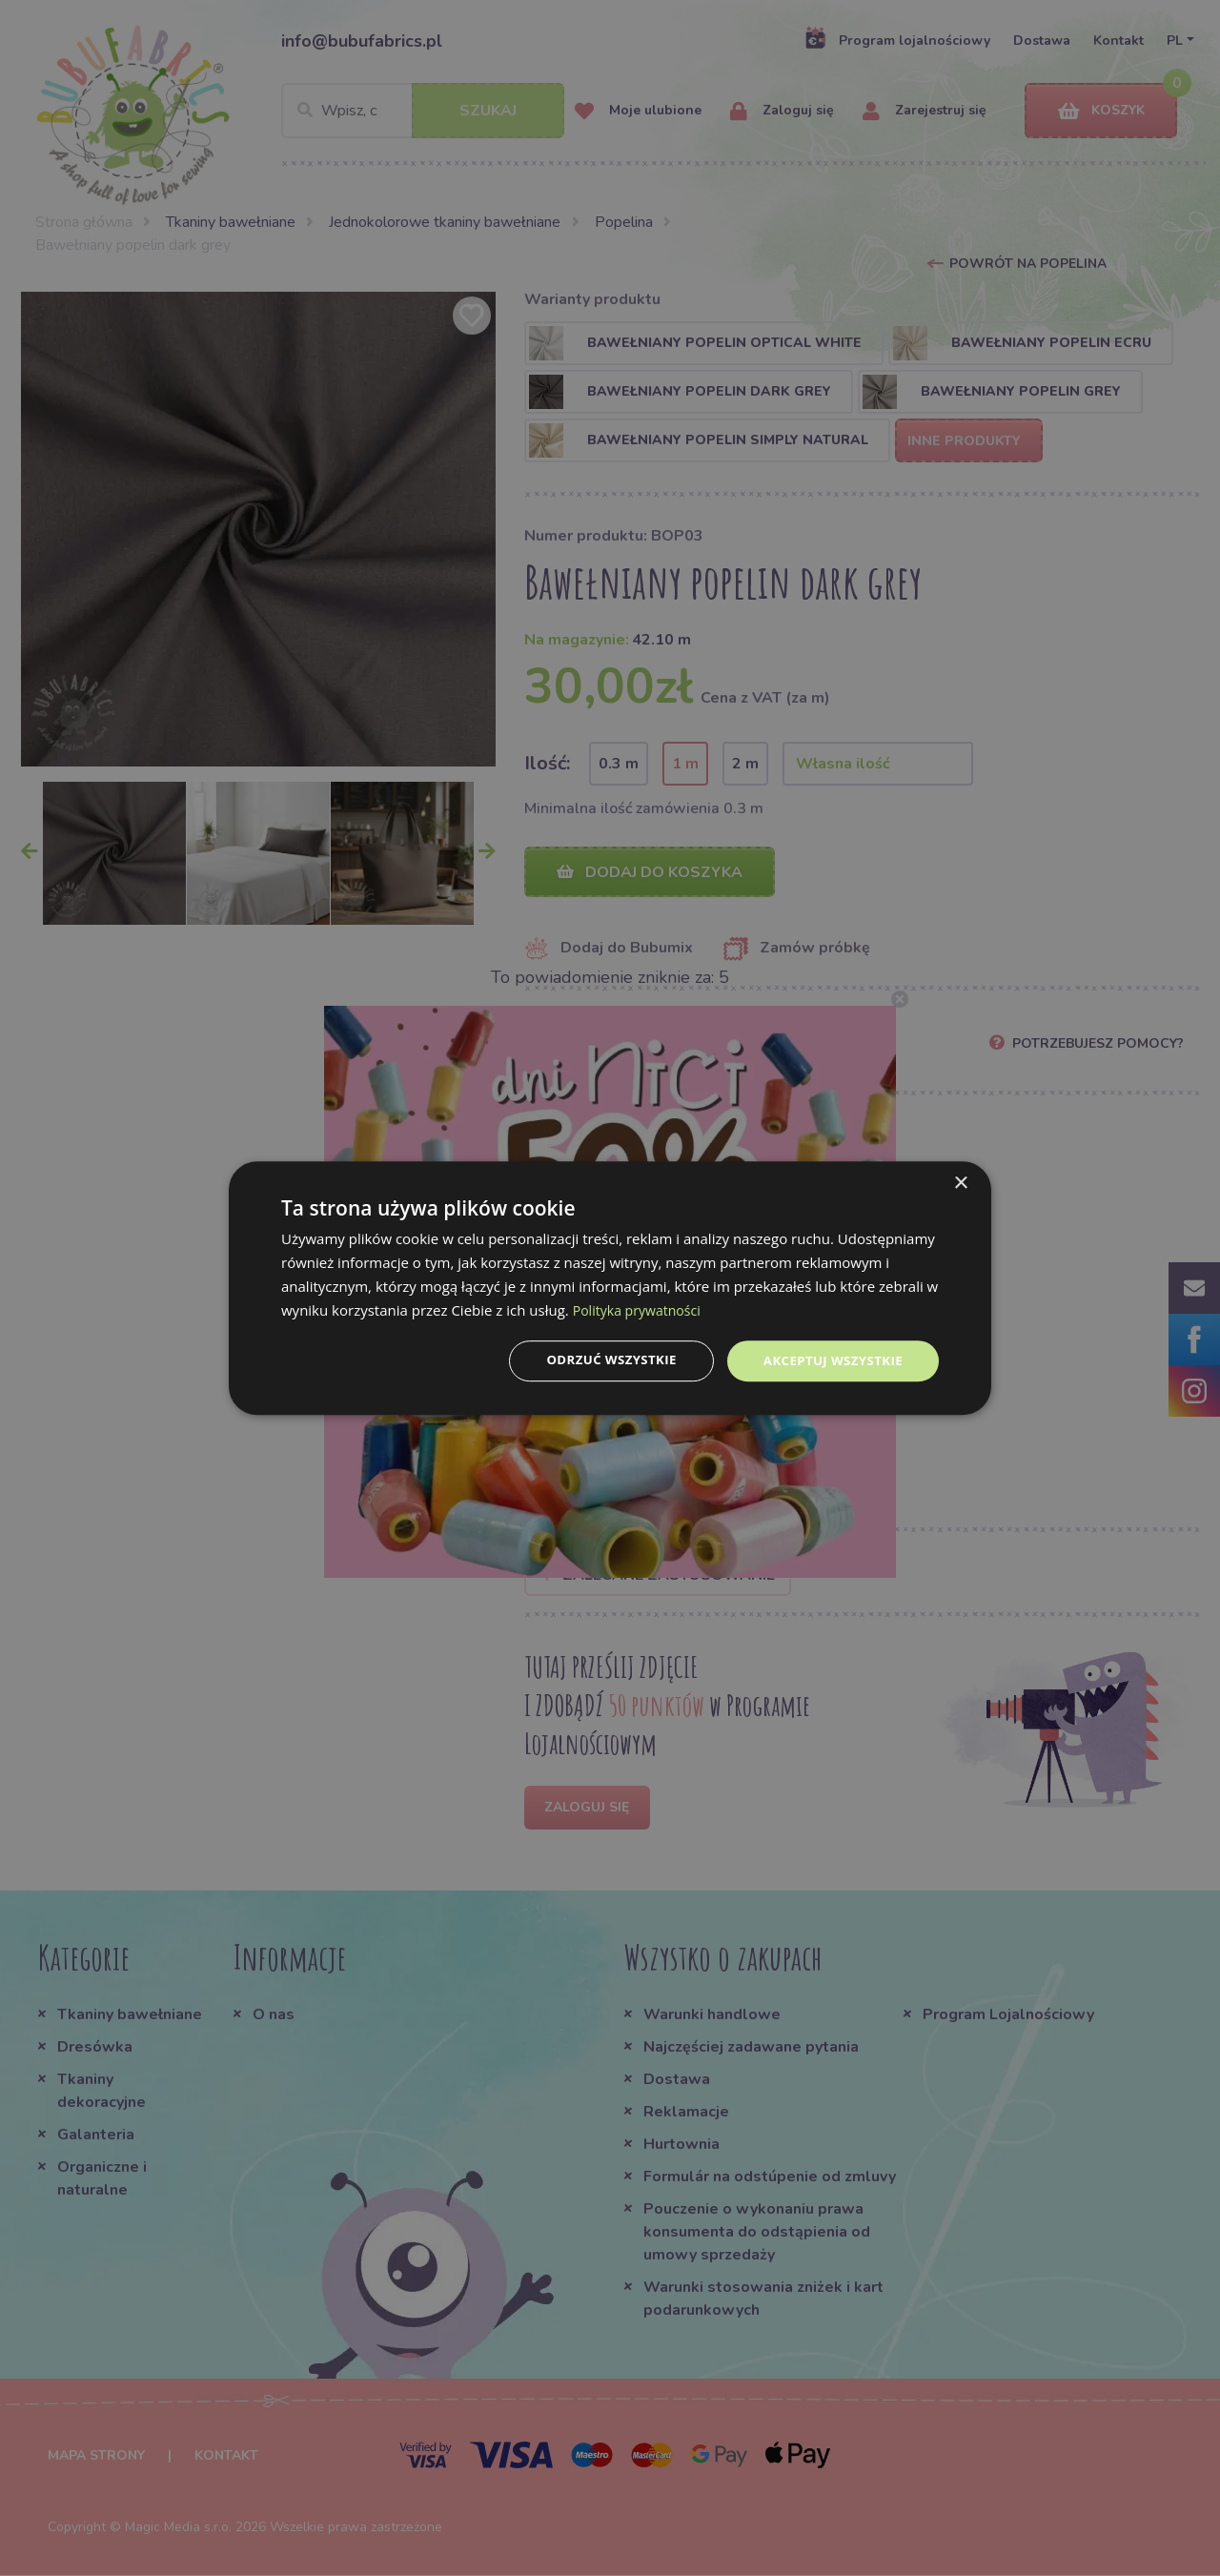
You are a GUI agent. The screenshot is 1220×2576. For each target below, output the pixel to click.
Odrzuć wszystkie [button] (600, 1360)
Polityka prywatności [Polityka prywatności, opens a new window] (641, 1309)
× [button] (960, 1183)
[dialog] (610, 1288)
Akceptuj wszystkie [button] (829, 1360)
